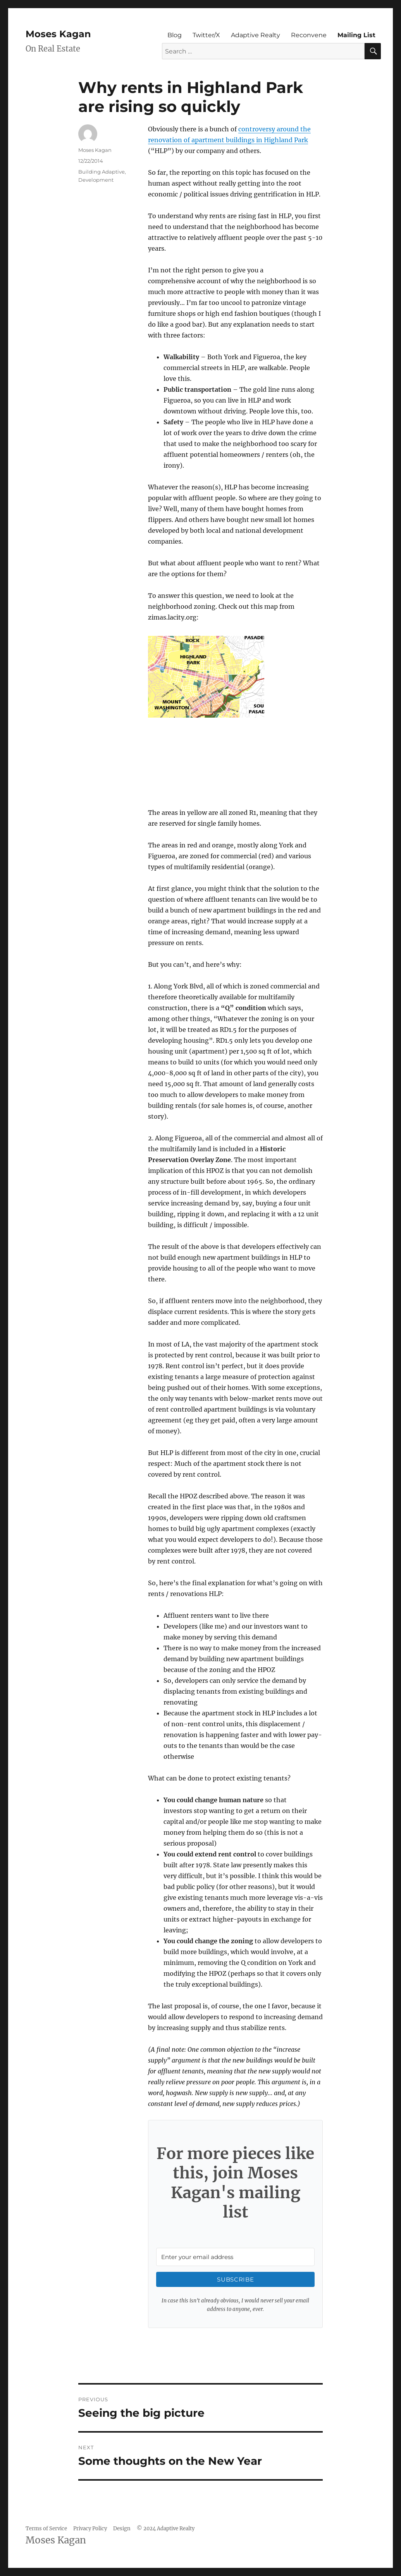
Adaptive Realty (255, 35)
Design (122, 2528)
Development (96, 180)
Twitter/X (206, 35)
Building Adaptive (101, 172)
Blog (174, 35)
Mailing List (356, 35)
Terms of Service (46, 2528)
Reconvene (309, 35)
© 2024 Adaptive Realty (165, 2528)
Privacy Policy (90, 2528)
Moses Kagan (58, 34)
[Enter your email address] (235, 2257)
